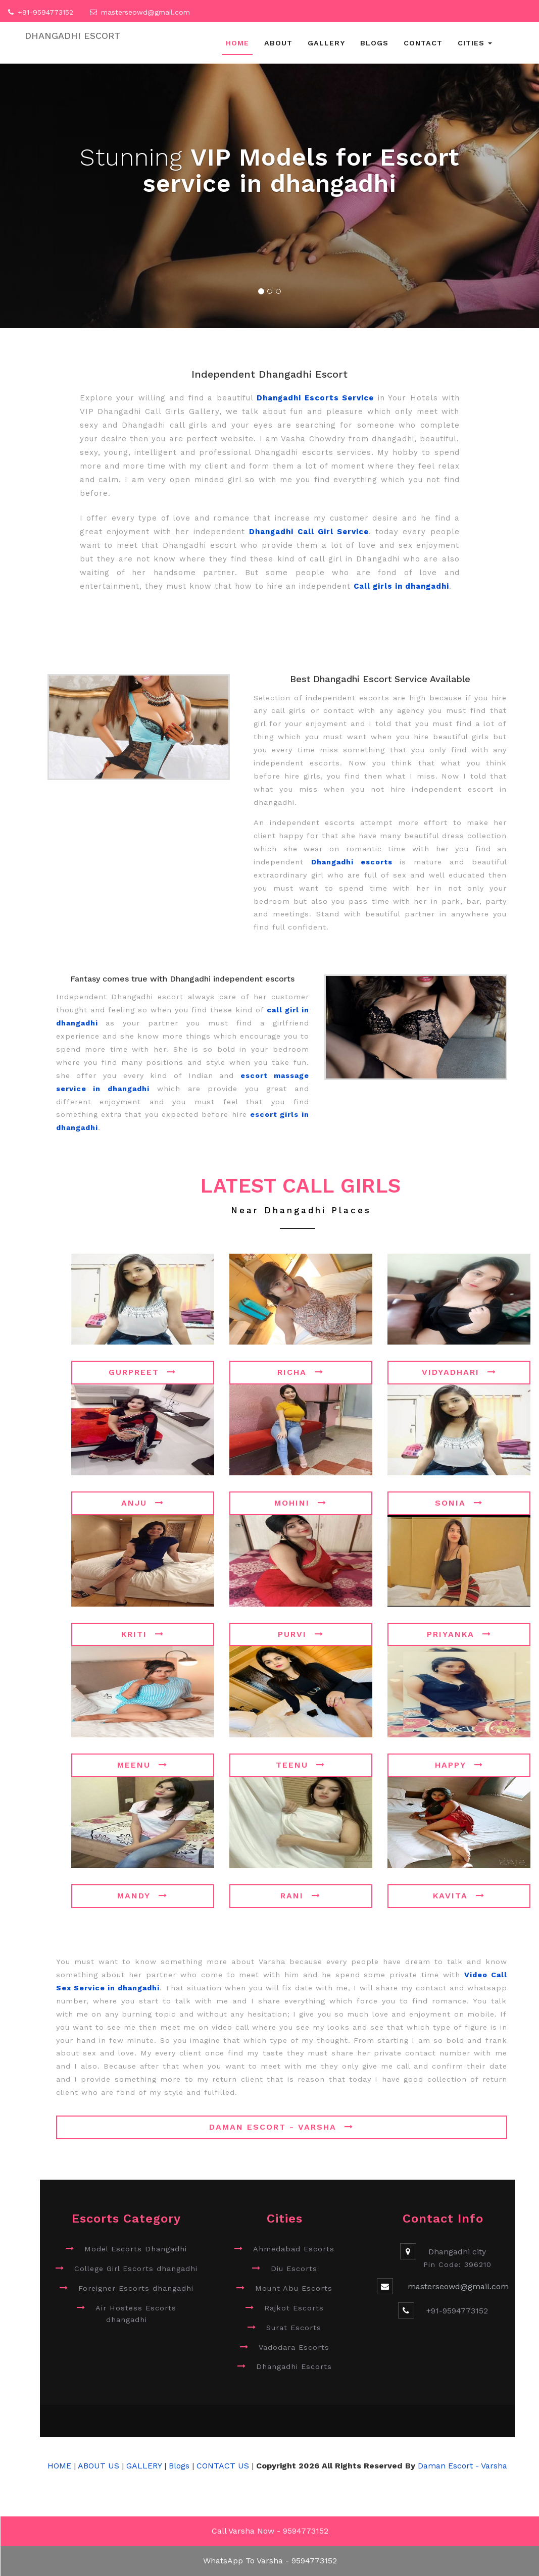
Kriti (142, 1634)
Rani (300, 1895)
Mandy (142, 1895)
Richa (300, 1372)
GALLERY (144, 2465)
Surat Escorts (293, 2328)
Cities (475, 43)
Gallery (326, 43)
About (278, 43)
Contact (423, 43)
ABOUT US (100, 2465)
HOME (59, 2465)
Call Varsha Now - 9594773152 (270, 2531)
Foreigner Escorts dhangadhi (135, 2288)
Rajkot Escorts (294, 2308)
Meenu (142, 1765)
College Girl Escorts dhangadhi (136, 2268)
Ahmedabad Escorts (293, 2249)
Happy (459, 1765)
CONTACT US (223, 2465)
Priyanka (459, 1634)
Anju (142, 1503)
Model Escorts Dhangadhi (135, 2249)
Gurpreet (142, 1372)
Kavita (459, 1895)
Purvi (301, 1634)
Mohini (300, 1503)
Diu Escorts (294, 2268)
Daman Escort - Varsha (281, 2127)
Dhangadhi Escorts (294, 2366)
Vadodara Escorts (294, 2347)
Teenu (300, 1765)
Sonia (459, 1503)
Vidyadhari (459, 1372)
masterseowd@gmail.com (145, 12)
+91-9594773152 (45, 12)
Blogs (374, 43)
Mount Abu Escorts (293, 2288)
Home (237, 43)
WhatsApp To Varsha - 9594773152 (270, 2560)
